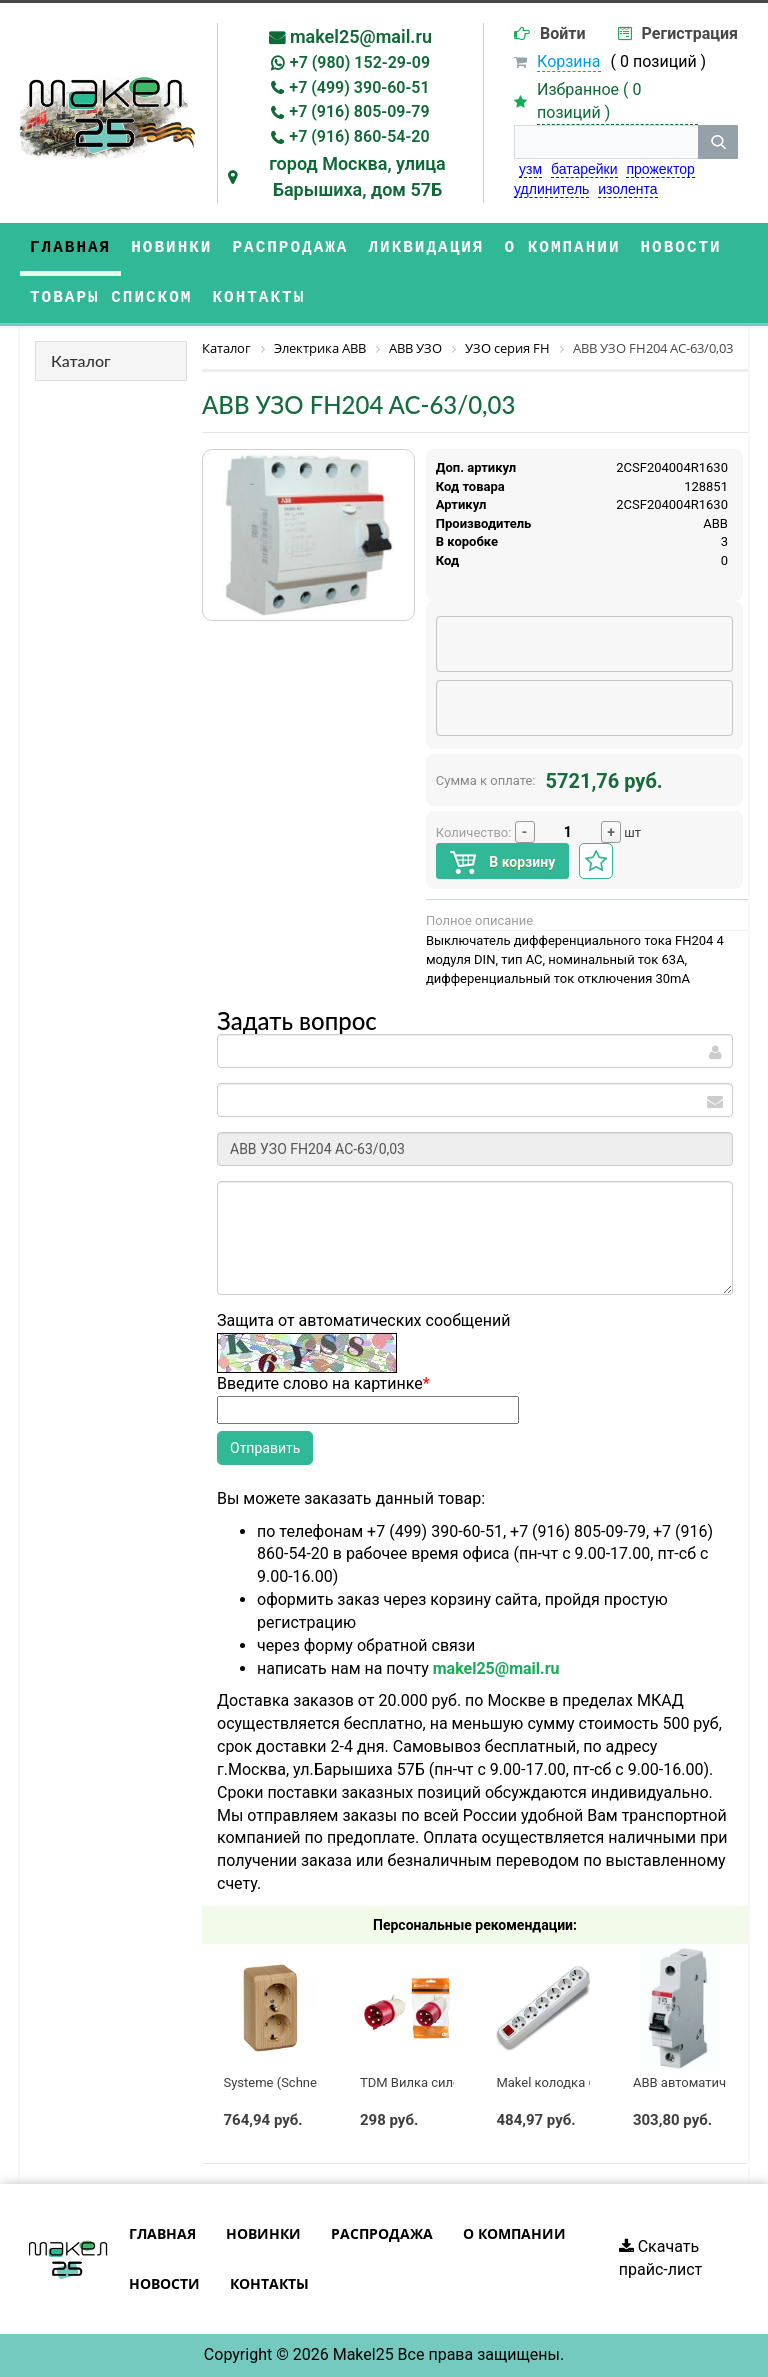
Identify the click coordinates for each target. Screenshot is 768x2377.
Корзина (568, 61)
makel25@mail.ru (361, 36)
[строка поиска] (606, 142)
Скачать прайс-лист (661, 2258)
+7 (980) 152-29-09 (360, 62)
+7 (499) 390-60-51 (359, 87)
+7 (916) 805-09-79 (359, 111)
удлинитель (551, 189)
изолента (627, 189)
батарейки (584, 169)
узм (530, 169)
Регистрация (690, 33)
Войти (563, 33)
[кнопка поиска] (718, 142)
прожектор (660, 169)
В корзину (502, 862)
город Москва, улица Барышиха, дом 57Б (357, 176)
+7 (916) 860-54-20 (359, 136)
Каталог (81, 360)
